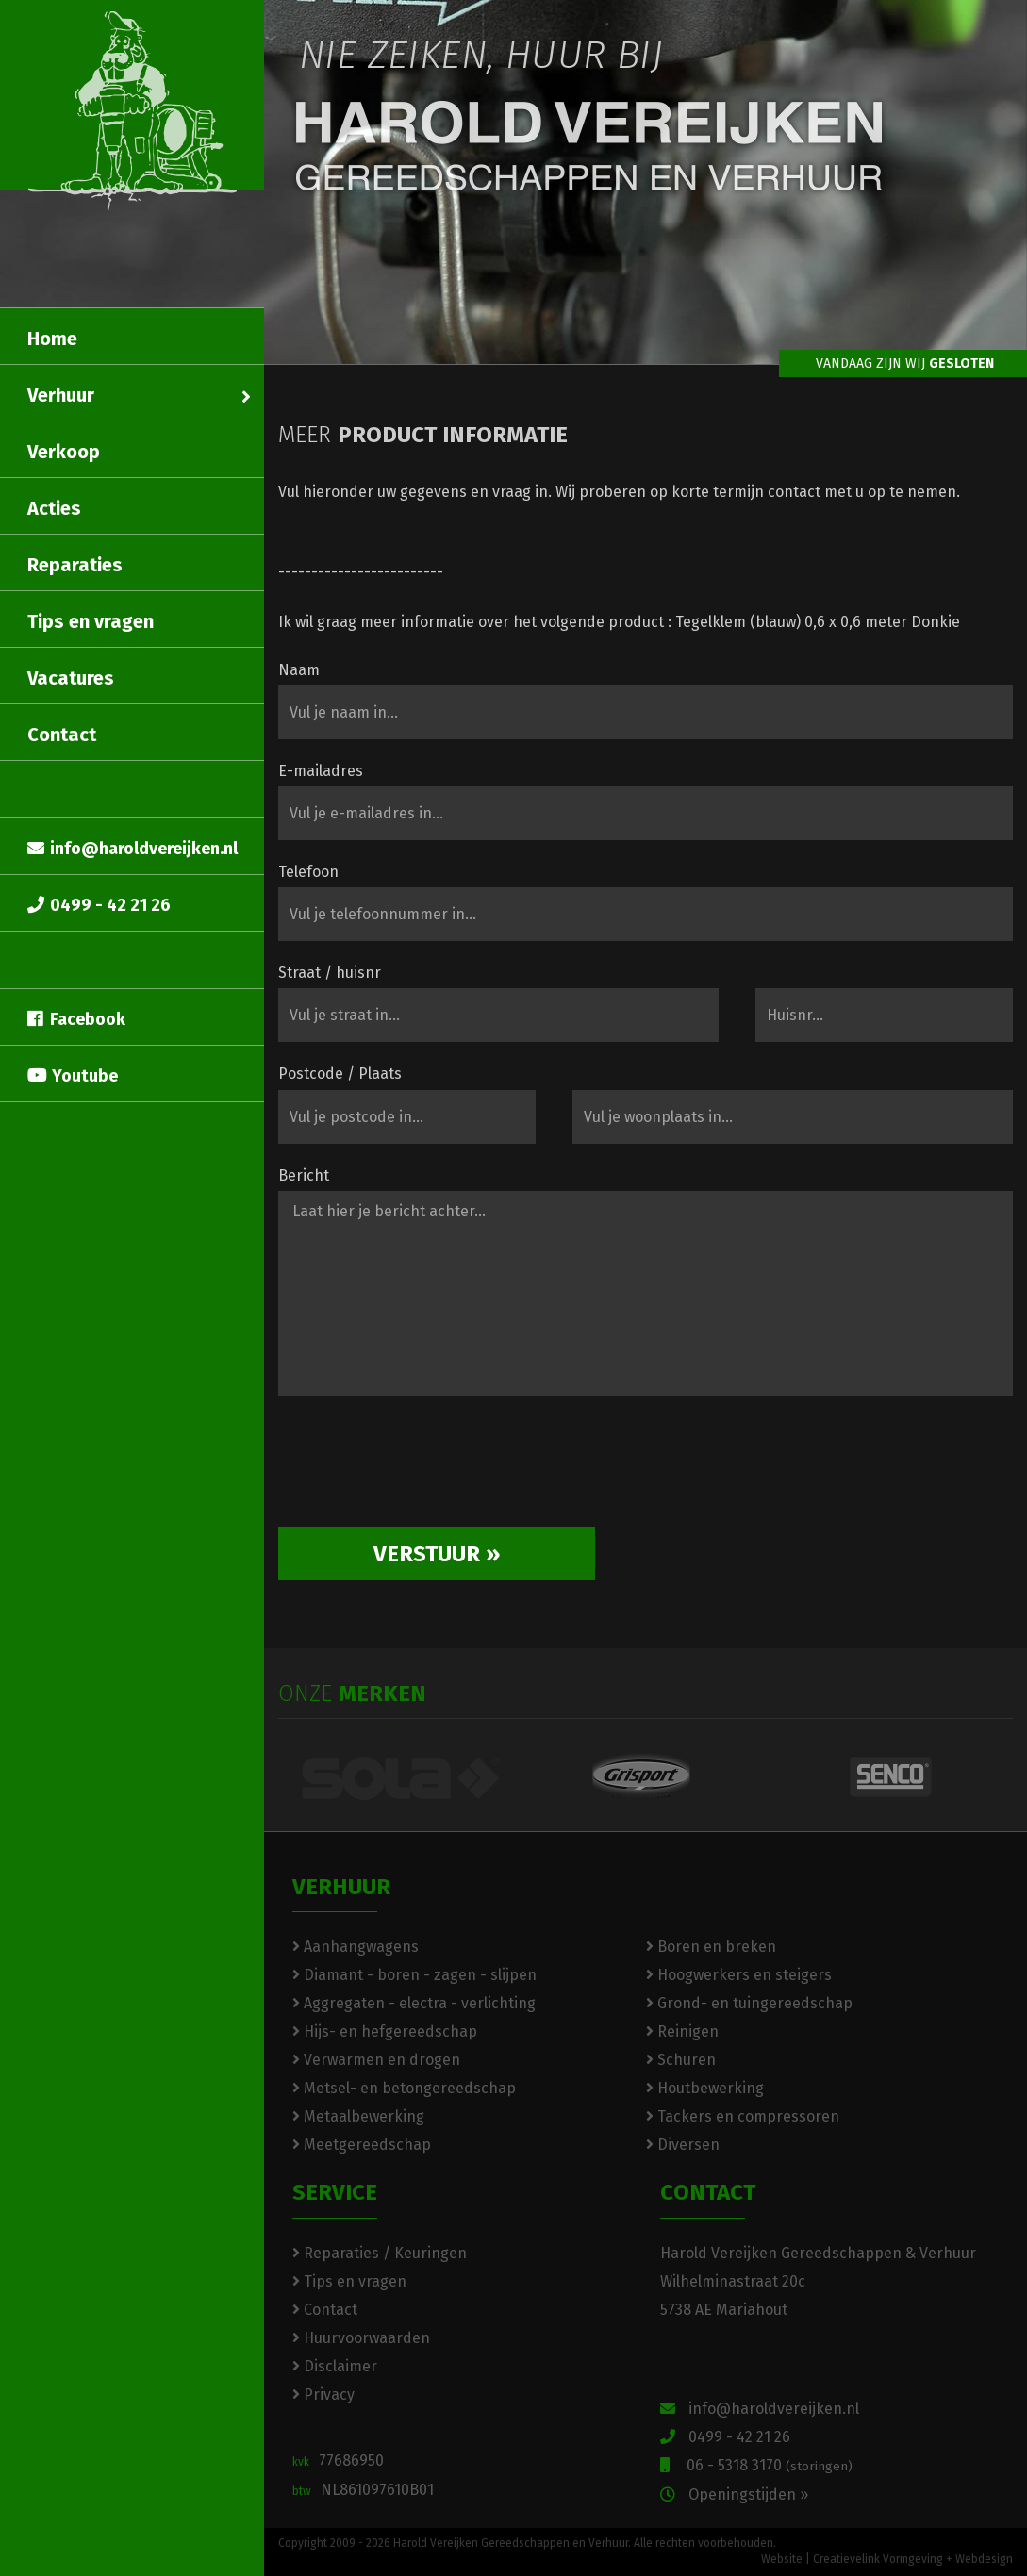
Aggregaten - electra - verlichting (414, 2003)
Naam (299, 670)
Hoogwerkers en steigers (739, 1975)
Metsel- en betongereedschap (404, 2088)
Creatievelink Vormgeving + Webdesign (913, 2559)
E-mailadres (320, 771)
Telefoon (308, 872)
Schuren (681, 2060)
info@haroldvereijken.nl (132, 848)
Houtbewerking (705, 2088)
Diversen (683, 2145)
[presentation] (421, 1469)
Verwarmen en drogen (376, 2060)
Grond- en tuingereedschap (749, 2003)
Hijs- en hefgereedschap (384, 2031)
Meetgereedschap (361, 2145)
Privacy (323, 2394)
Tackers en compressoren (742, 2116)
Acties (54, 508)
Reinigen (682, 2031)
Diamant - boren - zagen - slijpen (414, 1975)
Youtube (72, 1075)
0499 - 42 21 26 (99, 905)
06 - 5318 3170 (756, 2465)
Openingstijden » (734, 2494)
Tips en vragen (90, 621)
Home (52, 338)
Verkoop (63, 451)
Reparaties (75, 564)
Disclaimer (334, 2366)
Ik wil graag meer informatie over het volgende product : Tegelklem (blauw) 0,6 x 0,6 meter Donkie (619, 622)
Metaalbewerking (358, 2116)
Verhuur (139, 395)
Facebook (76, 1019)
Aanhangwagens (355, 1947)
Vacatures (70, 678)
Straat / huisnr (329, 973)
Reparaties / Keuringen (379, 2253)
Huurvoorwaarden (361, 2338)
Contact (61, 734)
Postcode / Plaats (340, 1073)
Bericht (303, 1175)
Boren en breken (711, 1947)
